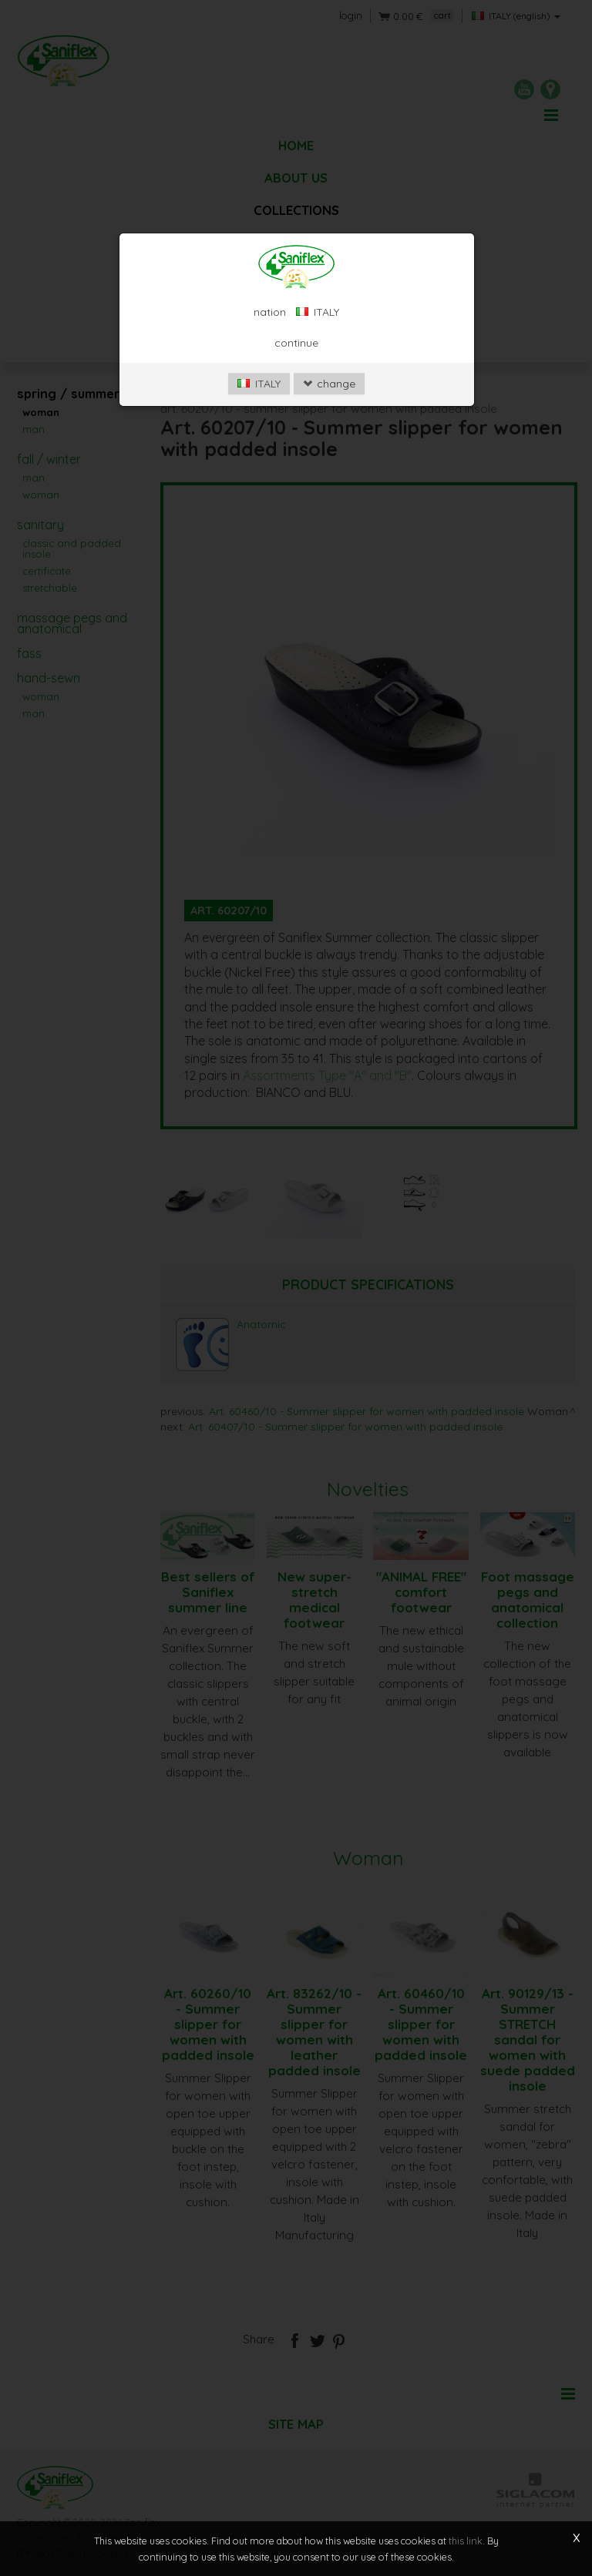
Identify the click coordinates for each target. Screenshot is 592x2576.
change (329, 408)
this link (466, 2541)
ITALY (259, 408)
